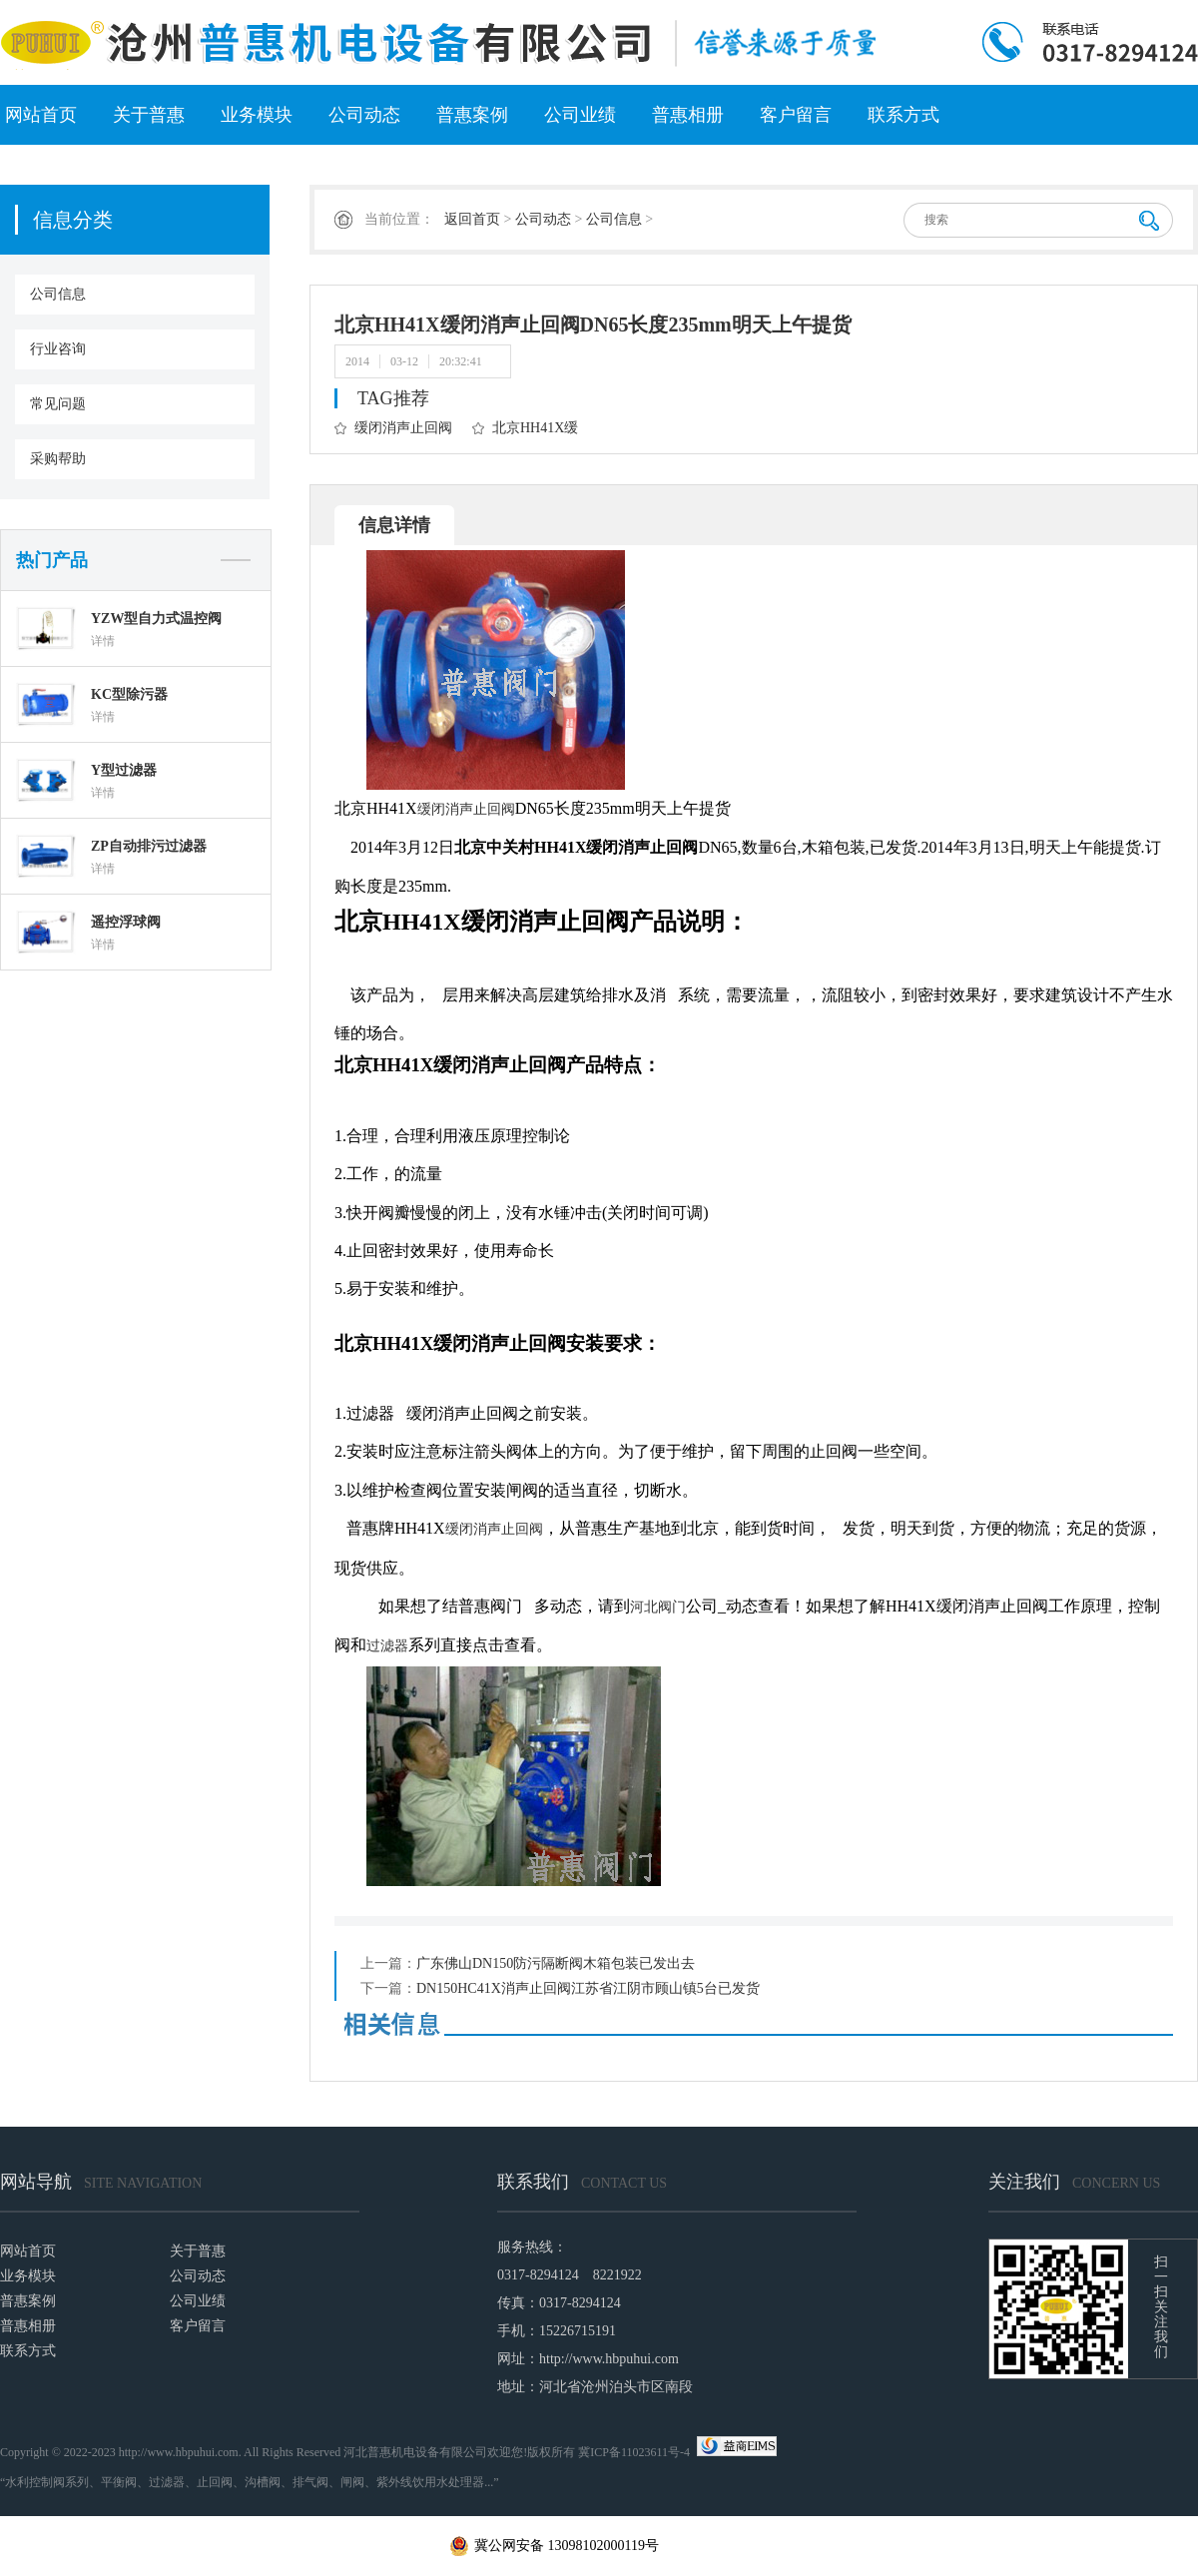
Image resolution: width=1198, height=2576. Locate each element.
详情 (103, 641)
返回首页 (472, 219)
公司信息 (58, 294)
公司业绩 (580, 115)
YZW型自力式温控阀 (156, 618)
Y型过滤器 (124, 770)
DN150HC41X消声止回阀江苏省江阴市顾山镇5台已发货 (588, 1988)
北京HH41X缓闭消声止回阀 (525, 431)
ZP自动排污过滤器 (149, 846)
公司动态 (364, 115)
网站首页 (41, 115)
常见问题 (58, 403)
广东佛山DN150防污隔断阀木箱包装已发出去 (555, 1963)
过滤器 (387, 1645)
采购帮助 (58, 458)
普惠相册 (688, 115)
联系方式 (903, 115)
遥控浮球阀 (126, 922)
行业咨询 (58, 348)
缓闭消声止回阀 (403, 427)
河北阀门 (658, 1607)
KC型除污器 (129, 694)
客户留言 (796, 115)
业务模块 (257, 115)
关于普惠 (149, 115)
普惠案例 (472, 115)
